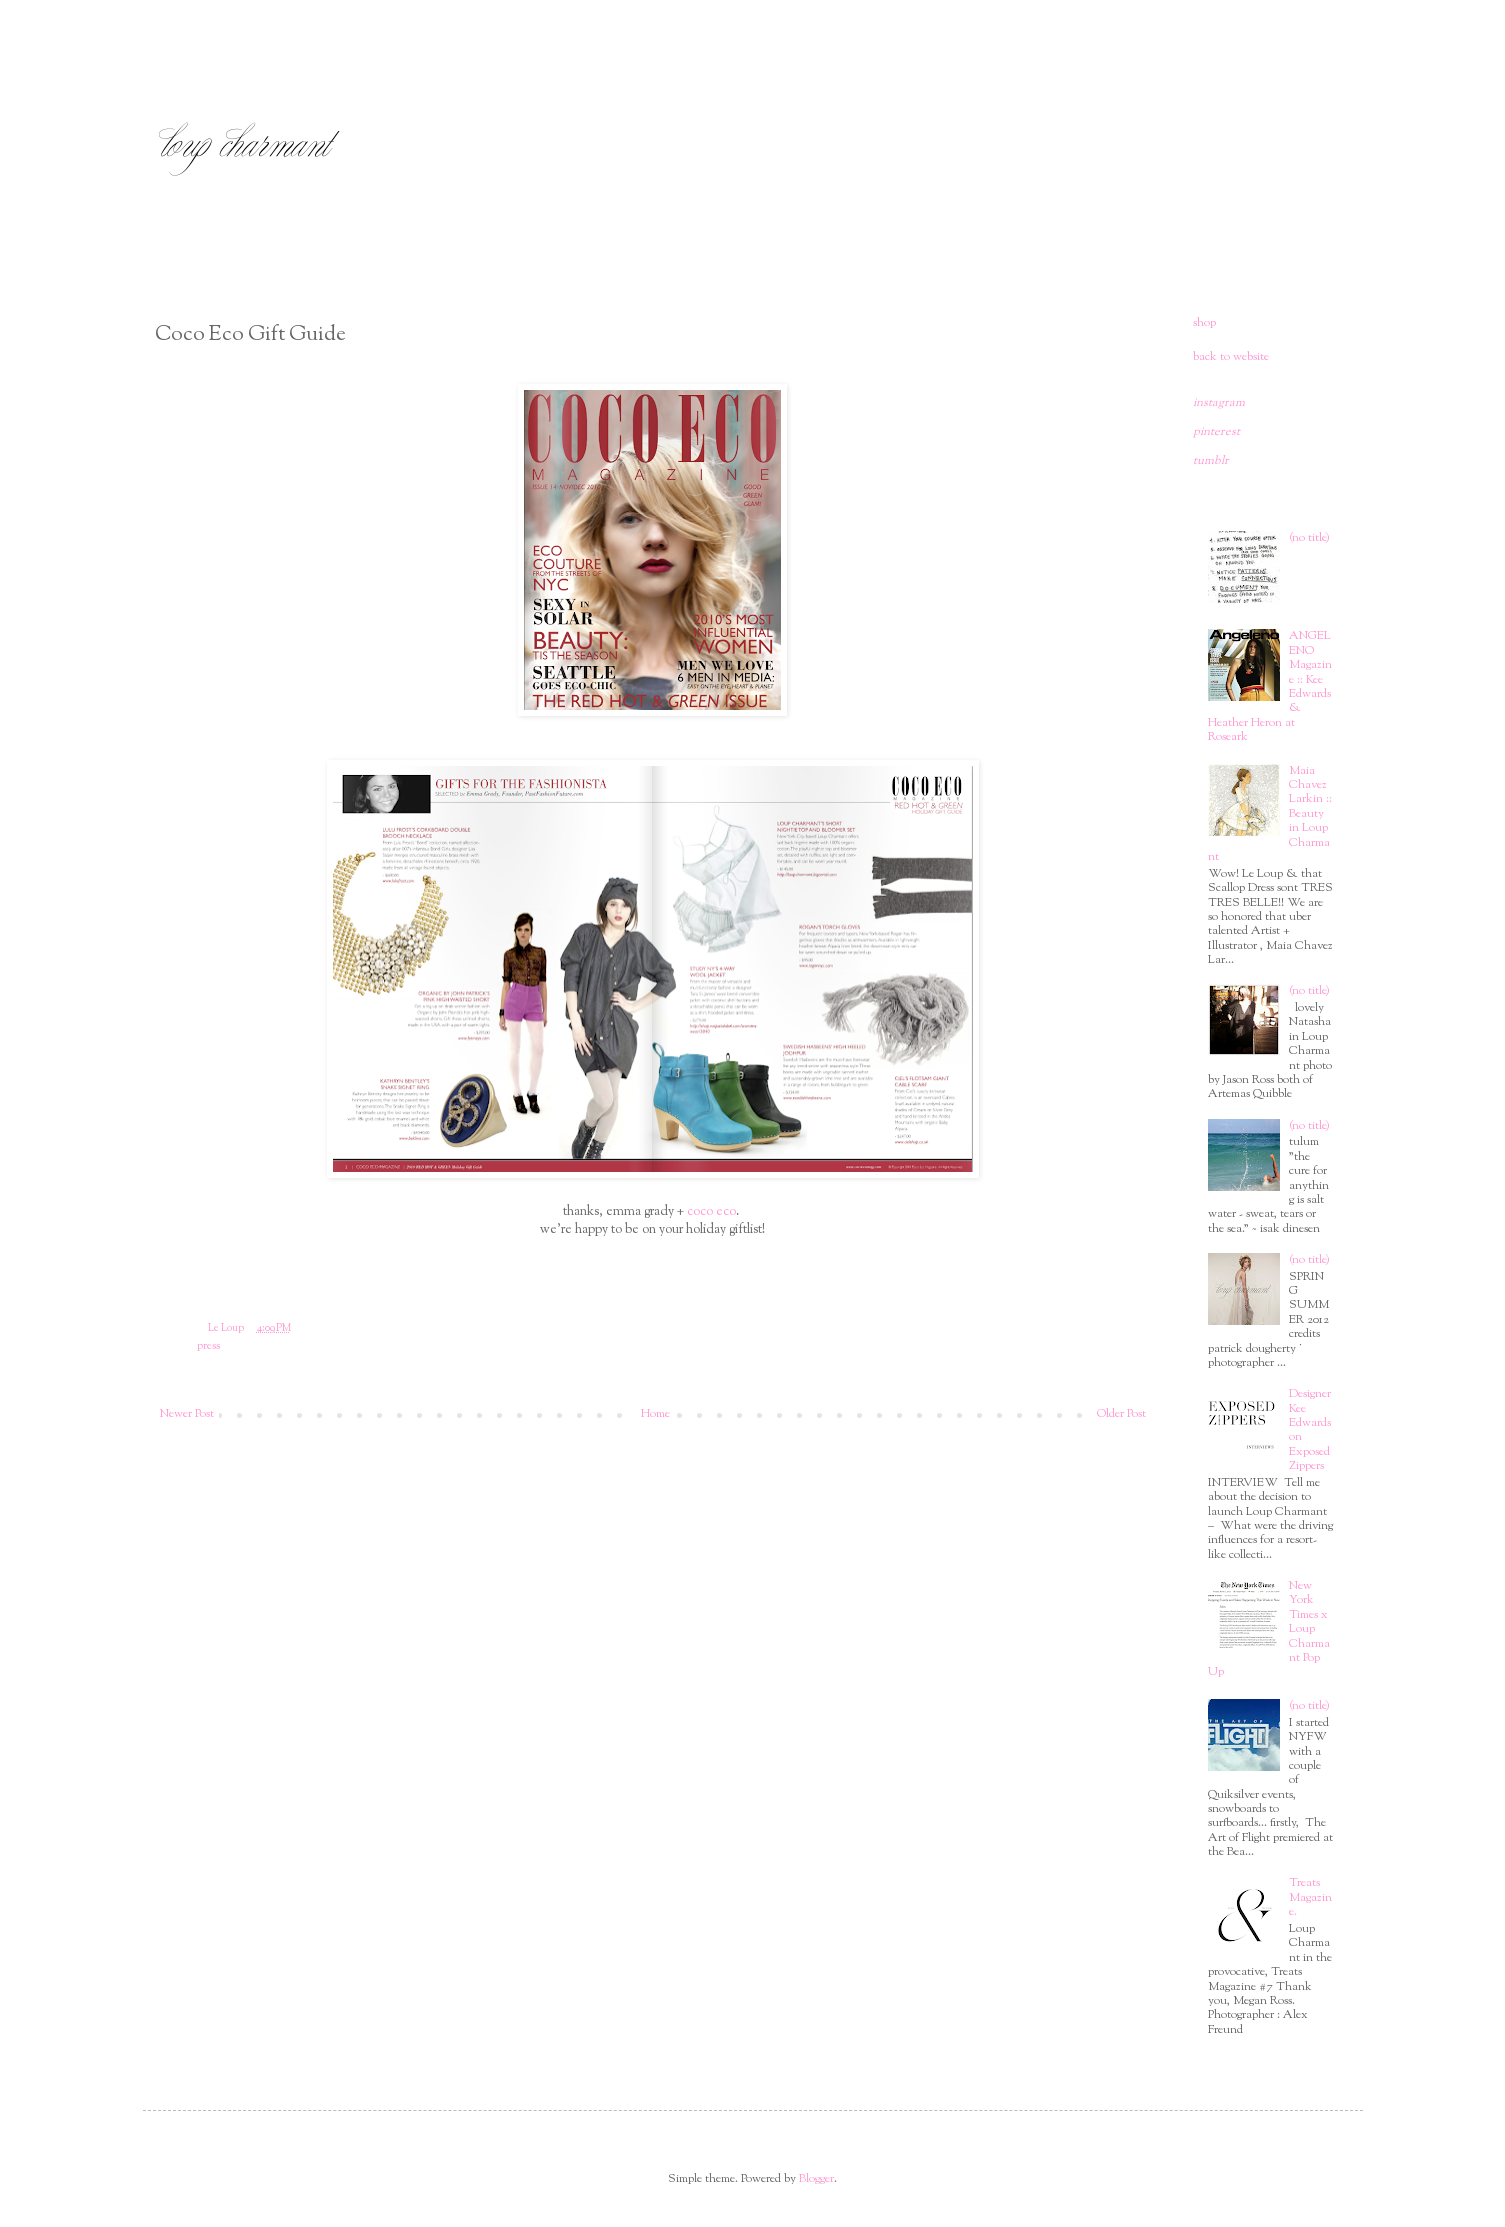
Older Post (1121, 1414)
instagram (1219, 403)
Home (655, 1414)
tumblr (1211, 461)
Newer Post (187, 1414)
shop (1204, 323)
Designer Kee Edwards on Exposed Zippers (1310, 1430)
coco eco (711, 1211)
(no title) (1309, 538)
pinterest (1216, 432)
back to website (1231, 357)
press (208, 1346)
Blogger (816, 2179)
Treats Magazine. (1310, 1897)
